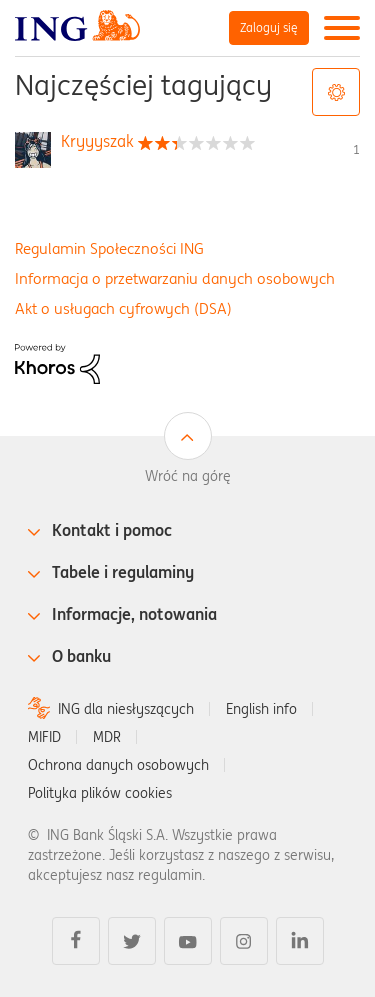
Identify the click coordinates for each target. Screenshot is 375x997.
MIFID (44, 737)
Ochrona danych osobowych (118, 765)
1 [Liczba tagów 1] (356, 149)
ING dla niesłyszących (126, 709)
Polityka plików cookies (100, 793)
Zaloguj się (269, 27)
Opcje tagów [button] (336, 92)
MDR (107, 737)
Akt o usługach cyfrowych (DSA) (123, 308)
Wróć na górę (188, 476)
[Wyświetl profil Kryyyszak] (97, 141)
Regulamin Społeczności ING (109, 248)
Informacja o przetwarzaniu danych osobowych (175, 278)
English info (261, 709)
